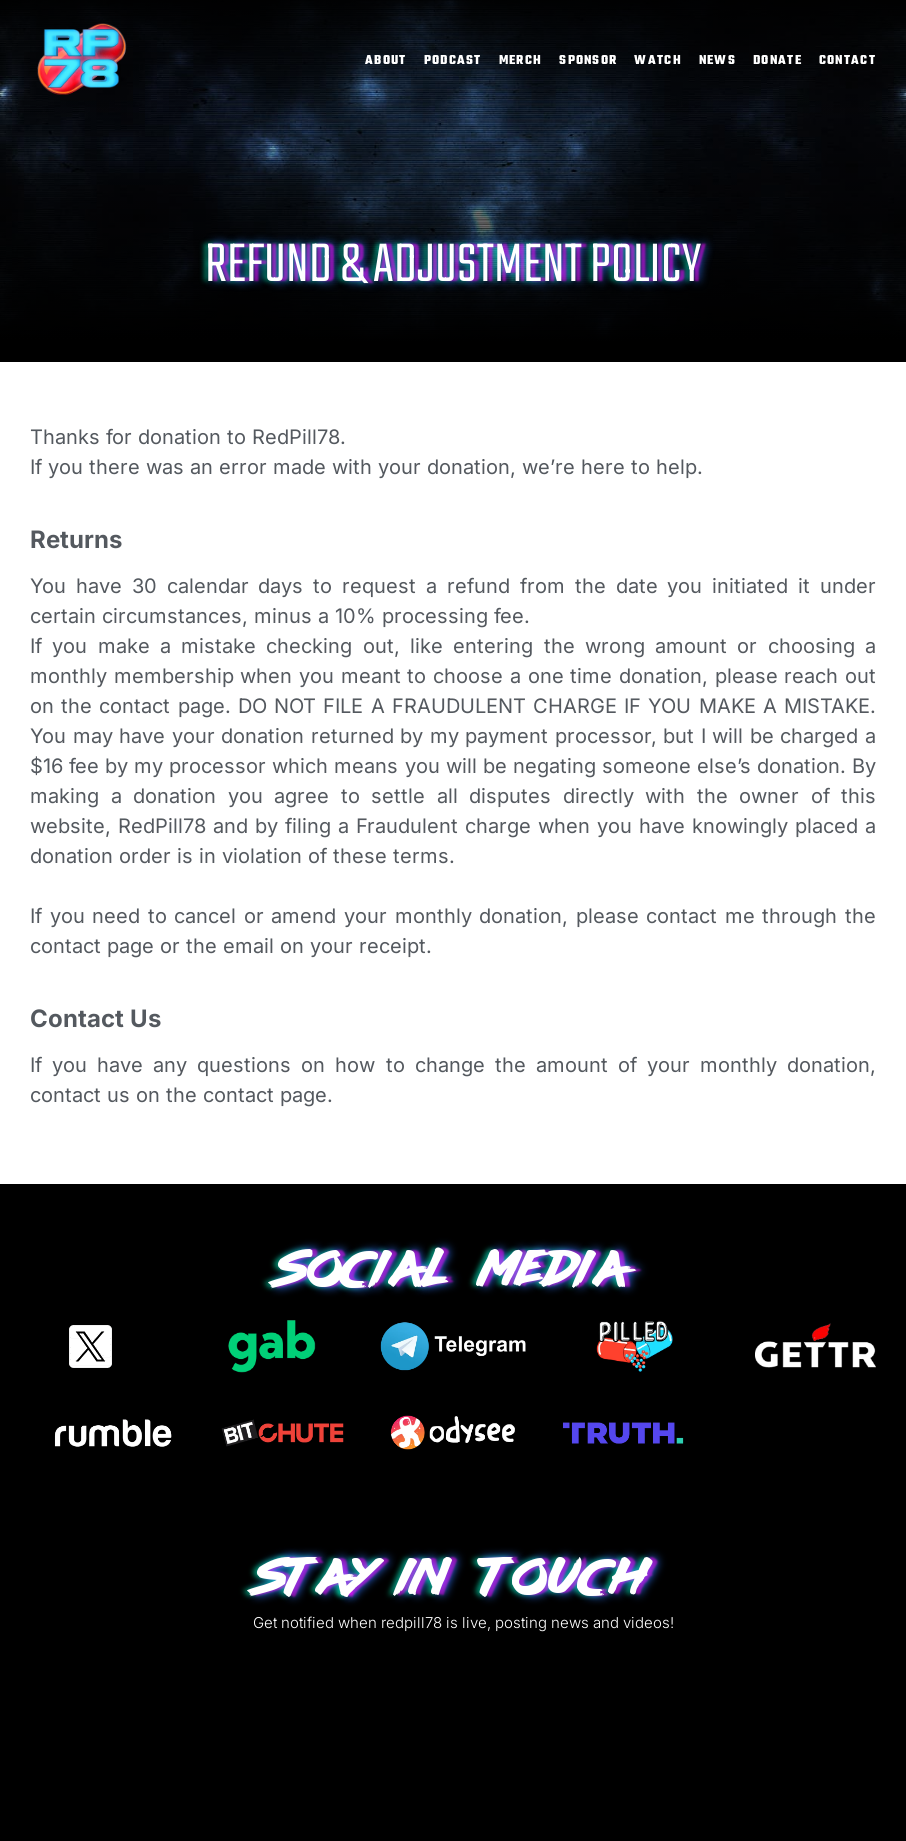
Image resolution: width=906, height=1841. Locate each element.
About (386, 61)
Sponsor (588, 61)
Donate (777, 61)
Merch (521, 61)
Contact (847, 61)
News (717, 61)
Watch (658, 61)
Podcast (453, 61)
